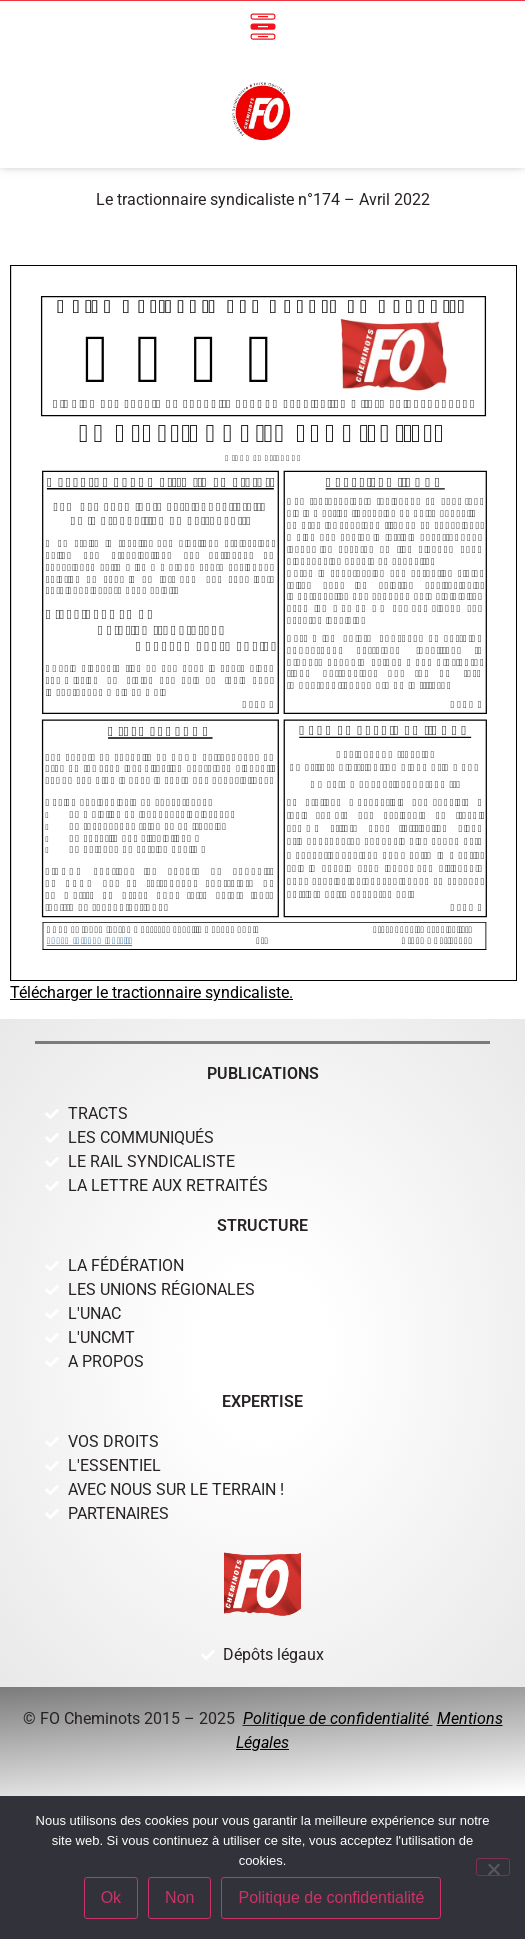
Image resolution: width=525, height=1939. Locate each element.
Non (179, 1897)
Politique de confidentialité (338, 1718)
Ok (111, 1897)
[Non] (493, 1867)
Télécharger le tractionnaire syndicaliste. (151, 992)
